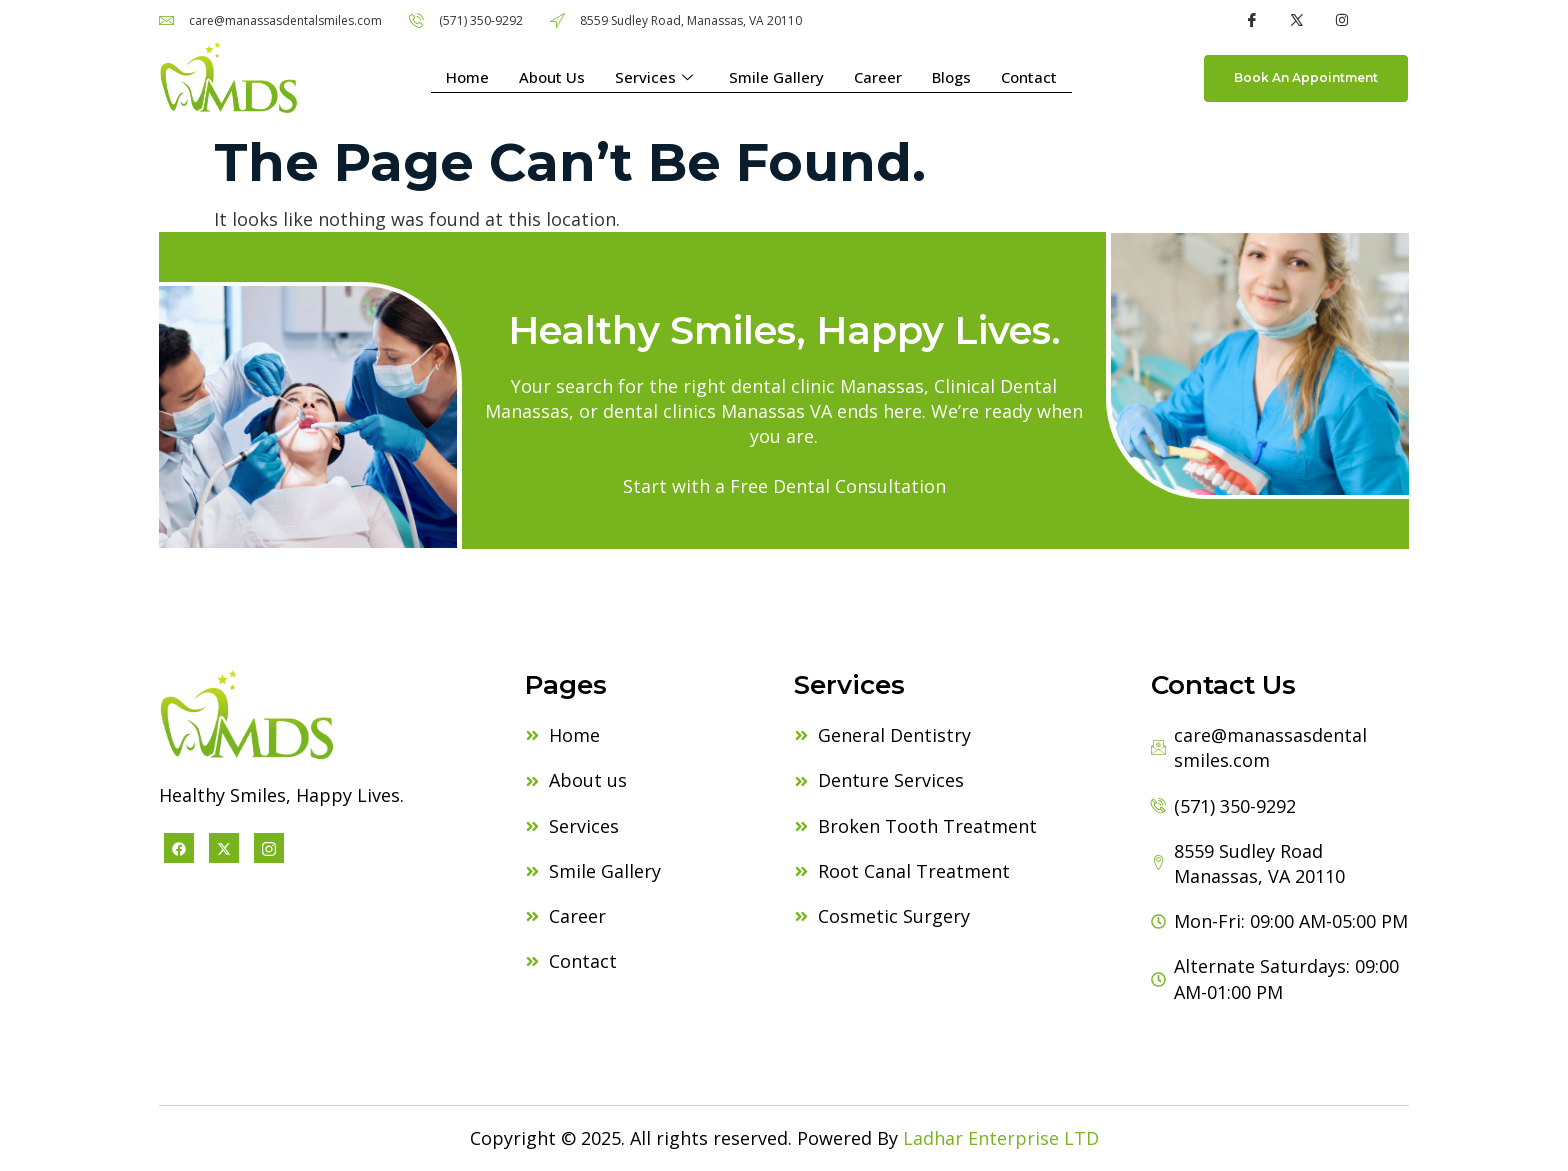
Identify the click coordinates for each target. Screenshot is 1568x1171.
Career (878, 78)
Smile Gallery (776, 78)
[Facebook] (179, 848)
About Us (552, 78)
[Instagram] (269, 848)
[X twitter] (224, 848)
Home (467, 78)
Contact (1029, 78)
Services (654, 78)
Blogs (951, 78)
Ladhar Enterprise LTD (1001, 1138)
